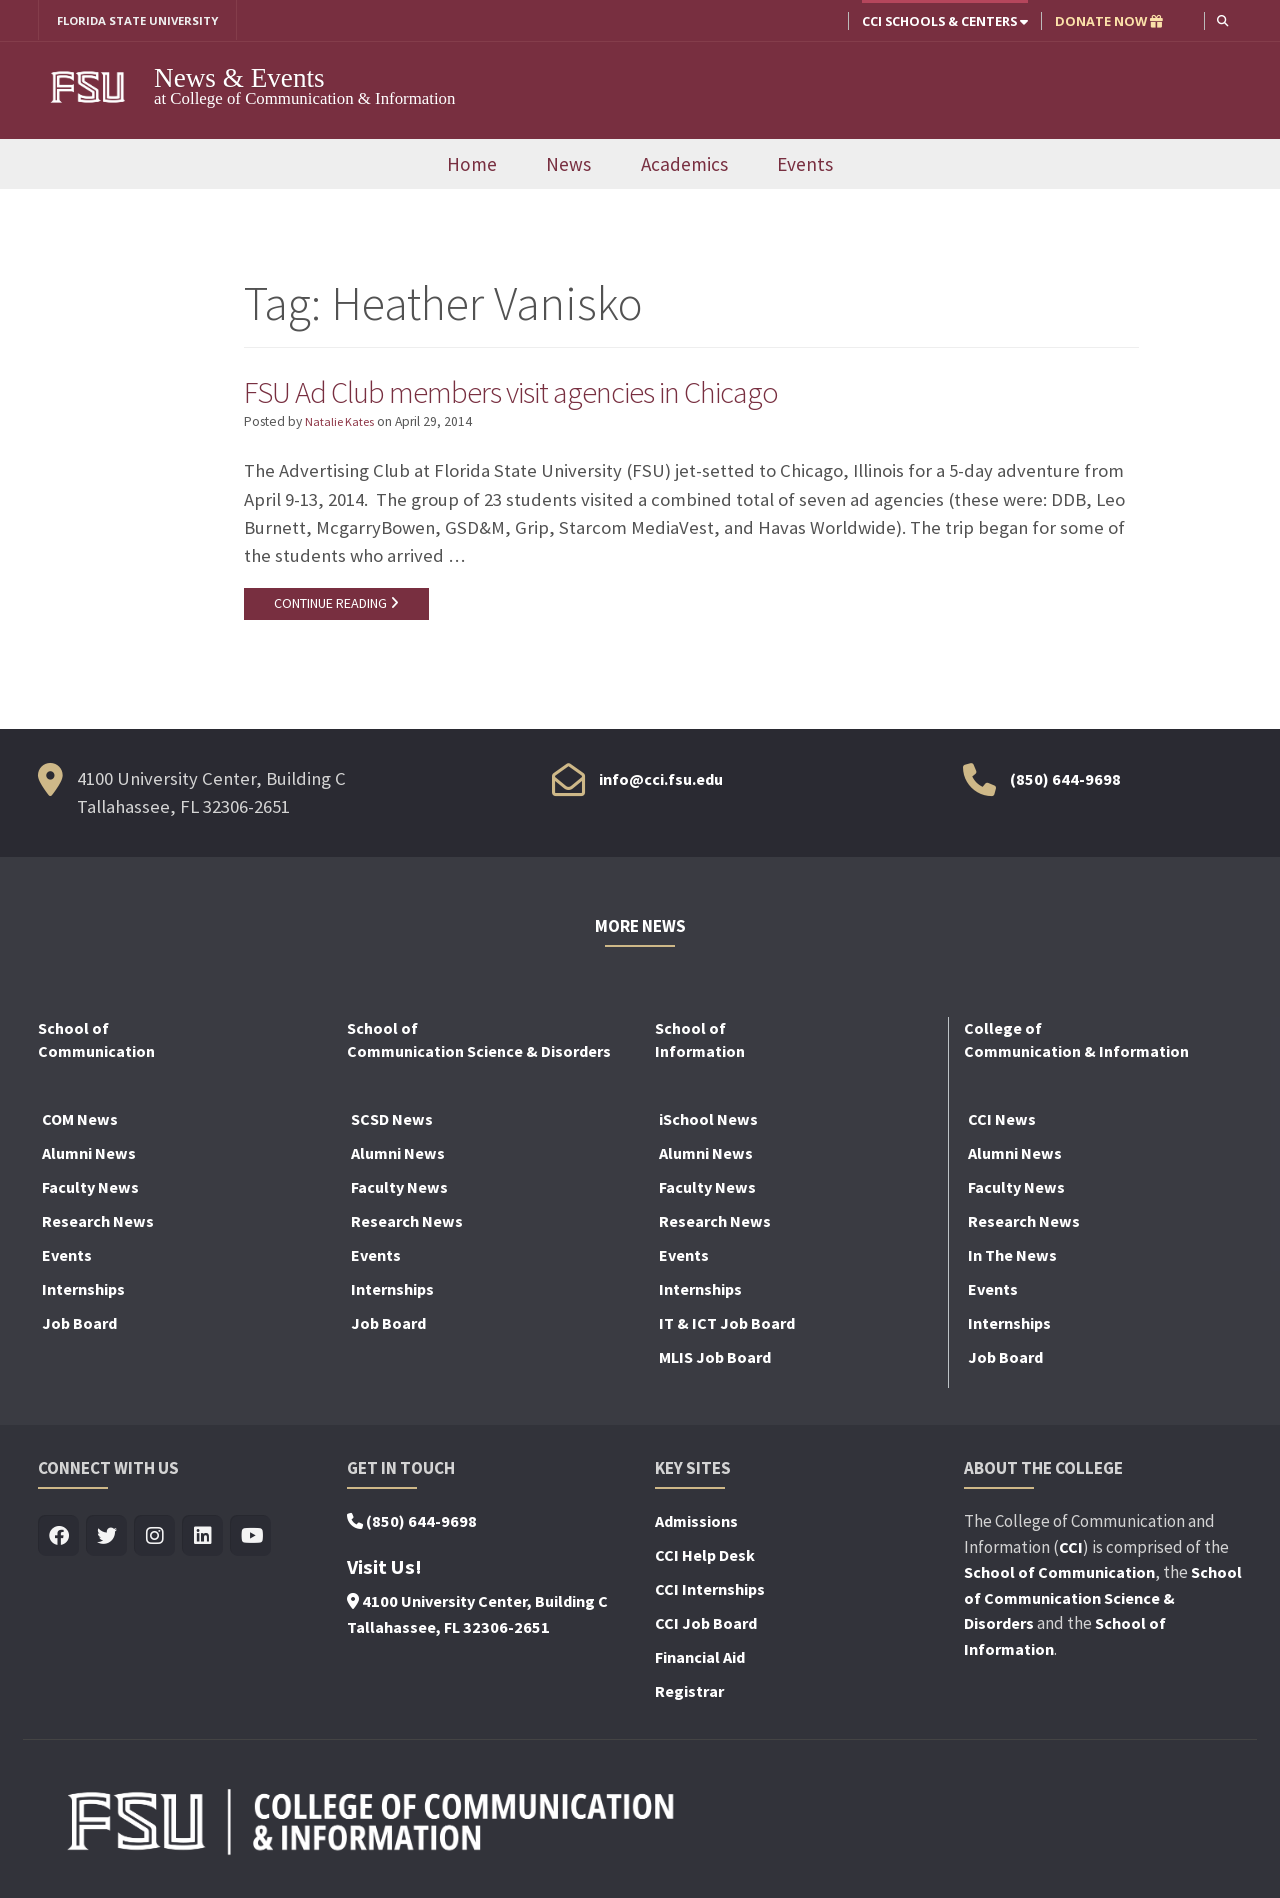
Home (472, 165)
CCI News (1002, 1124)
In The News (1012, 1260)
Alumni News (89, 1158)
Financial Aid (700, 1662)
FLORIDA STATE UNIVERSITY (145, 21)
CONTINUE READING (339, 607)
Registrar (689, 1696)
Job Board (79, 1328)
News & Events (239, 79)
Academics (684, 165)
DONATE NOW (1107, 21)
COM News (80, 1124)
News (568, 165)
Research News (98, 1226)
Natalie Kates (342, 424)
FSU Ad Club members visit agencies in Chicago (548, 392)
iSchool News (708, 1124)
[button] (1221, 20)
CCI (1071, 1551)
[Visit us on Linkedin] (202, 1541)
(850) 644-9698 (1065, 783)
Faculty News (90, 1192)
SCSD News (392, 1124)
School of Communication (1059, 1577)
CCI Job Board (706, 1628)
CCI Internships (710, 1594)
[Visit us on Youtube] (250, 1541)
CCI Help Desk (705, 1560)
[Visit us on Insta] (154, 1541)
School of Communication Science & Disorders (1103, 1602)
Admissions (696, 1526)
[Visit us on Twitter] (106, 1541)
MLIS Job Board (715, 1362)
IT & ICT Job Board (727, 1328)
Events (805, 165)
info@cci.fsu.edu (661, 783)
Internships (83, 1294)
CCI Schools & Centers (943, 21)
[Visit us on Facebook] (58, 1541)
